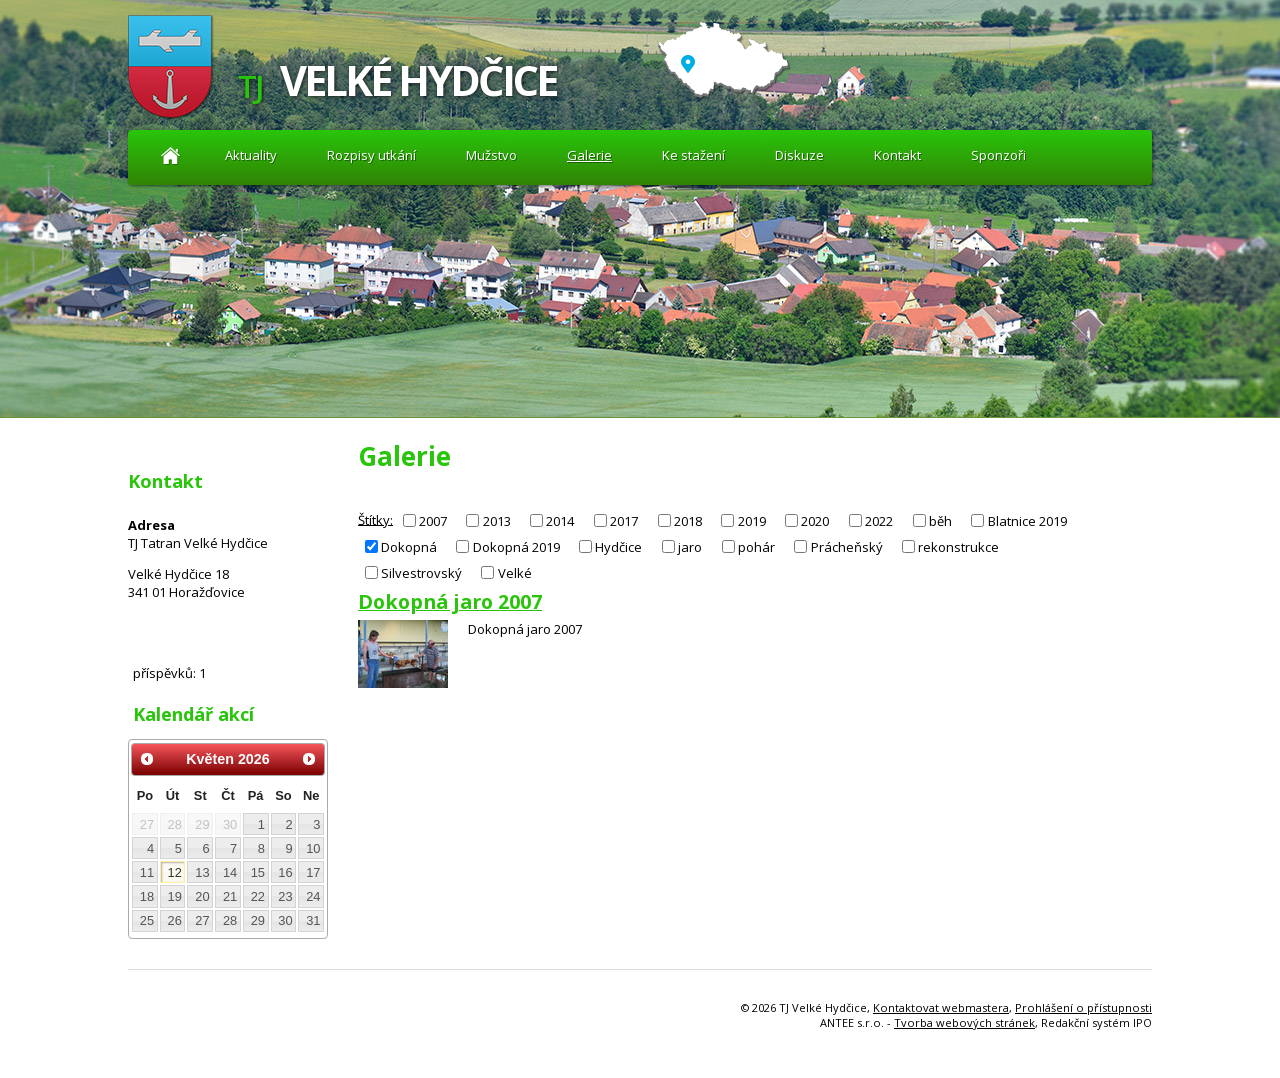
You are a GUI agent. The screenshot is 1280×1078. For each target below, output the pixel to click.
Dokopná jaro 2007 (450, 601)
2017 (624, 521)
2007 (433, 521)
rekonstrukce (958, 547)
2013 (497, 521)
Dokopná (409, 547)
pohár (756, 547)
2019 (752, 521)
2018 (688, 521)
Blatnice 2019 (1027, 521)
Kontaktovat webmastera (941, 1007)
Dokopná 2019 (516, 547)
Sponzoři (998, 155)
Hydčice (618, 547)
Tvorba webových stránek (964, 1022)
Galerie (589, 155)
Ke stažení (693, 155)
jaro (690, 547)
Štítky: (375, 519)
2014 (560, 521)
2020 (815, 521)
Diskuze (799, 155)
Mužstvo (491, 155)
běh (940, 521)
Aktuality (170, 155)
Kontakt (897, 155)
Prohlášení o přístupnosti (1083, 1007)
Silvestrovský (421, 573)
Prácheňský (847, 547)
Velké (515, 573)
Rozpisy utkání (371, 155)
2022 (879, 521)
